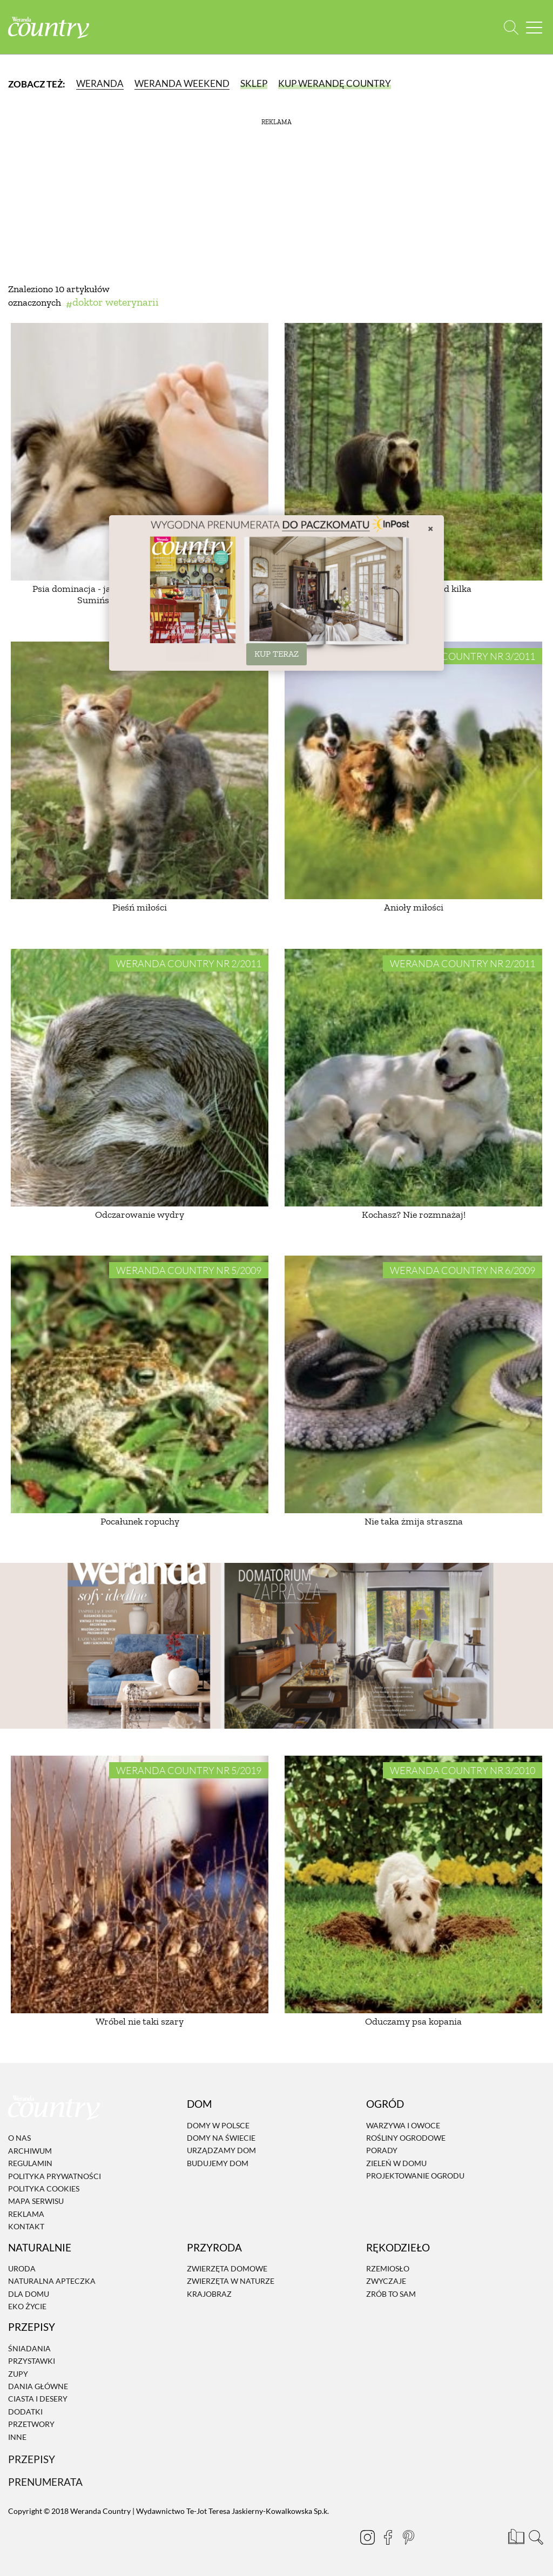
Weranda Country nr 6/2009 (462, 1270)
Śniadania (29, 2348)
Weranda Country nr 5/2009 (188, 1270)
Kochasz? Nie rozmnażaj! (414, 1214)
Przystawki (31, 2360)
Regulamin (30, 2163)
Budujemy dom (217, 2163)
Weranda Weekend (182, 83)
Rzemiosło (387, 2268)
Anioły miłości (413, 907)
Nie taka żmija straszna (414, 1521)
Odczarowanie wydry (139, 1214)
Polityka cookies (43, 2188)
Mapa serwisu (36, 2201)
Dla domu (28, 2293)
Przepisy (31, 2459)
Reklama (26, 2213)
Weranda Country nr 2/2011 (188, 963)
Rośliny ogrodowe (406, 2137)
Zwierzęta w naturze (230, 2280)
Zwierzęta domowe (227, 2268)
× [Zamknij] (430, 528)
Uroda (22, 2268)
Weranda (100, 83)
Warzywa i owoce (403, 2125)
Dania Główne (38, 2386)
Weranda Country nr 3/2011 (462, 656)
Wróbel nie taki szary (140, 2021)
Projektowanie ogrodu (415, 2175)
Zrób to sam (391, 2293)
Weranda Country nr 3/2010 (462, 1770)
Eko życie (27, 2306)
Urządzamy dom (221, 2150)
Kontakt (26, 2226)
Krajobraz (209, 2293)
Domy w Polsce (218, 2125)
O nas (19, 2138)
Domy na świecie (221, 2137)
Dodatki (25, 2411)
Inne (17, 2437)
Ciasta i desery (38, 2399)
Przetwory (31, 2424)
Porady (381, 2150)
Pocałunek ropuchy (139, 1521)
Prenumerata (45, 2482)
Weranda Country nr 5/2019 (188, 1770)
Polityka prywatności (54, 2176)
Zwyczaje (386, 2280)
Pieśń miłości (139, 907)
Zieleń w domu (396, 2163)
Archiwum (30, 2150)
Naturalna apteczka (52, 2280)
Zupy (18, 2373)
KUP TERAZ (276, 654)
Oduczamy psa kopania (413, 2021)
